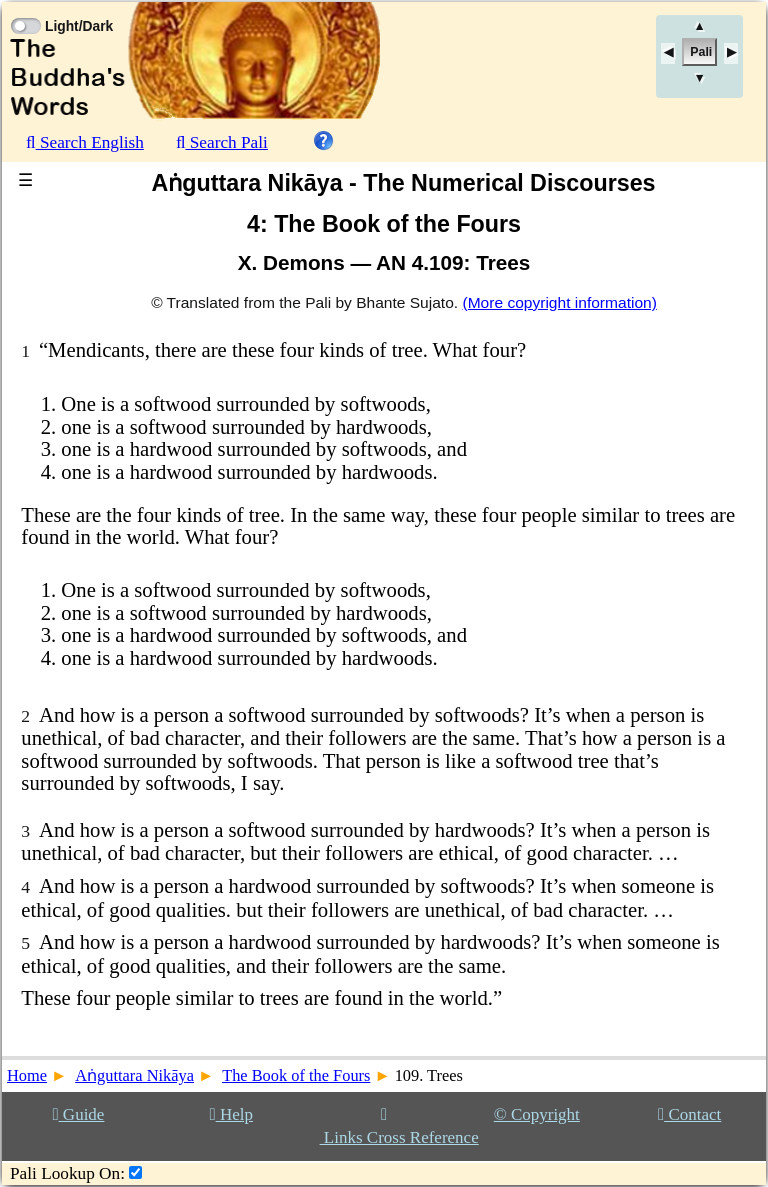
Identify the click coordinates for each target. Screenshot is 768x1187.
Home (27, 1075)
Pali (701, 52)
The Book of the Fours (296, 1075)
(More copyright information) (559, 302)
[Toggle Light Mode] (25, 8)
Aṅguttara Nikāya (134, 1075)
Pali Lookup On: (67, 1173)
